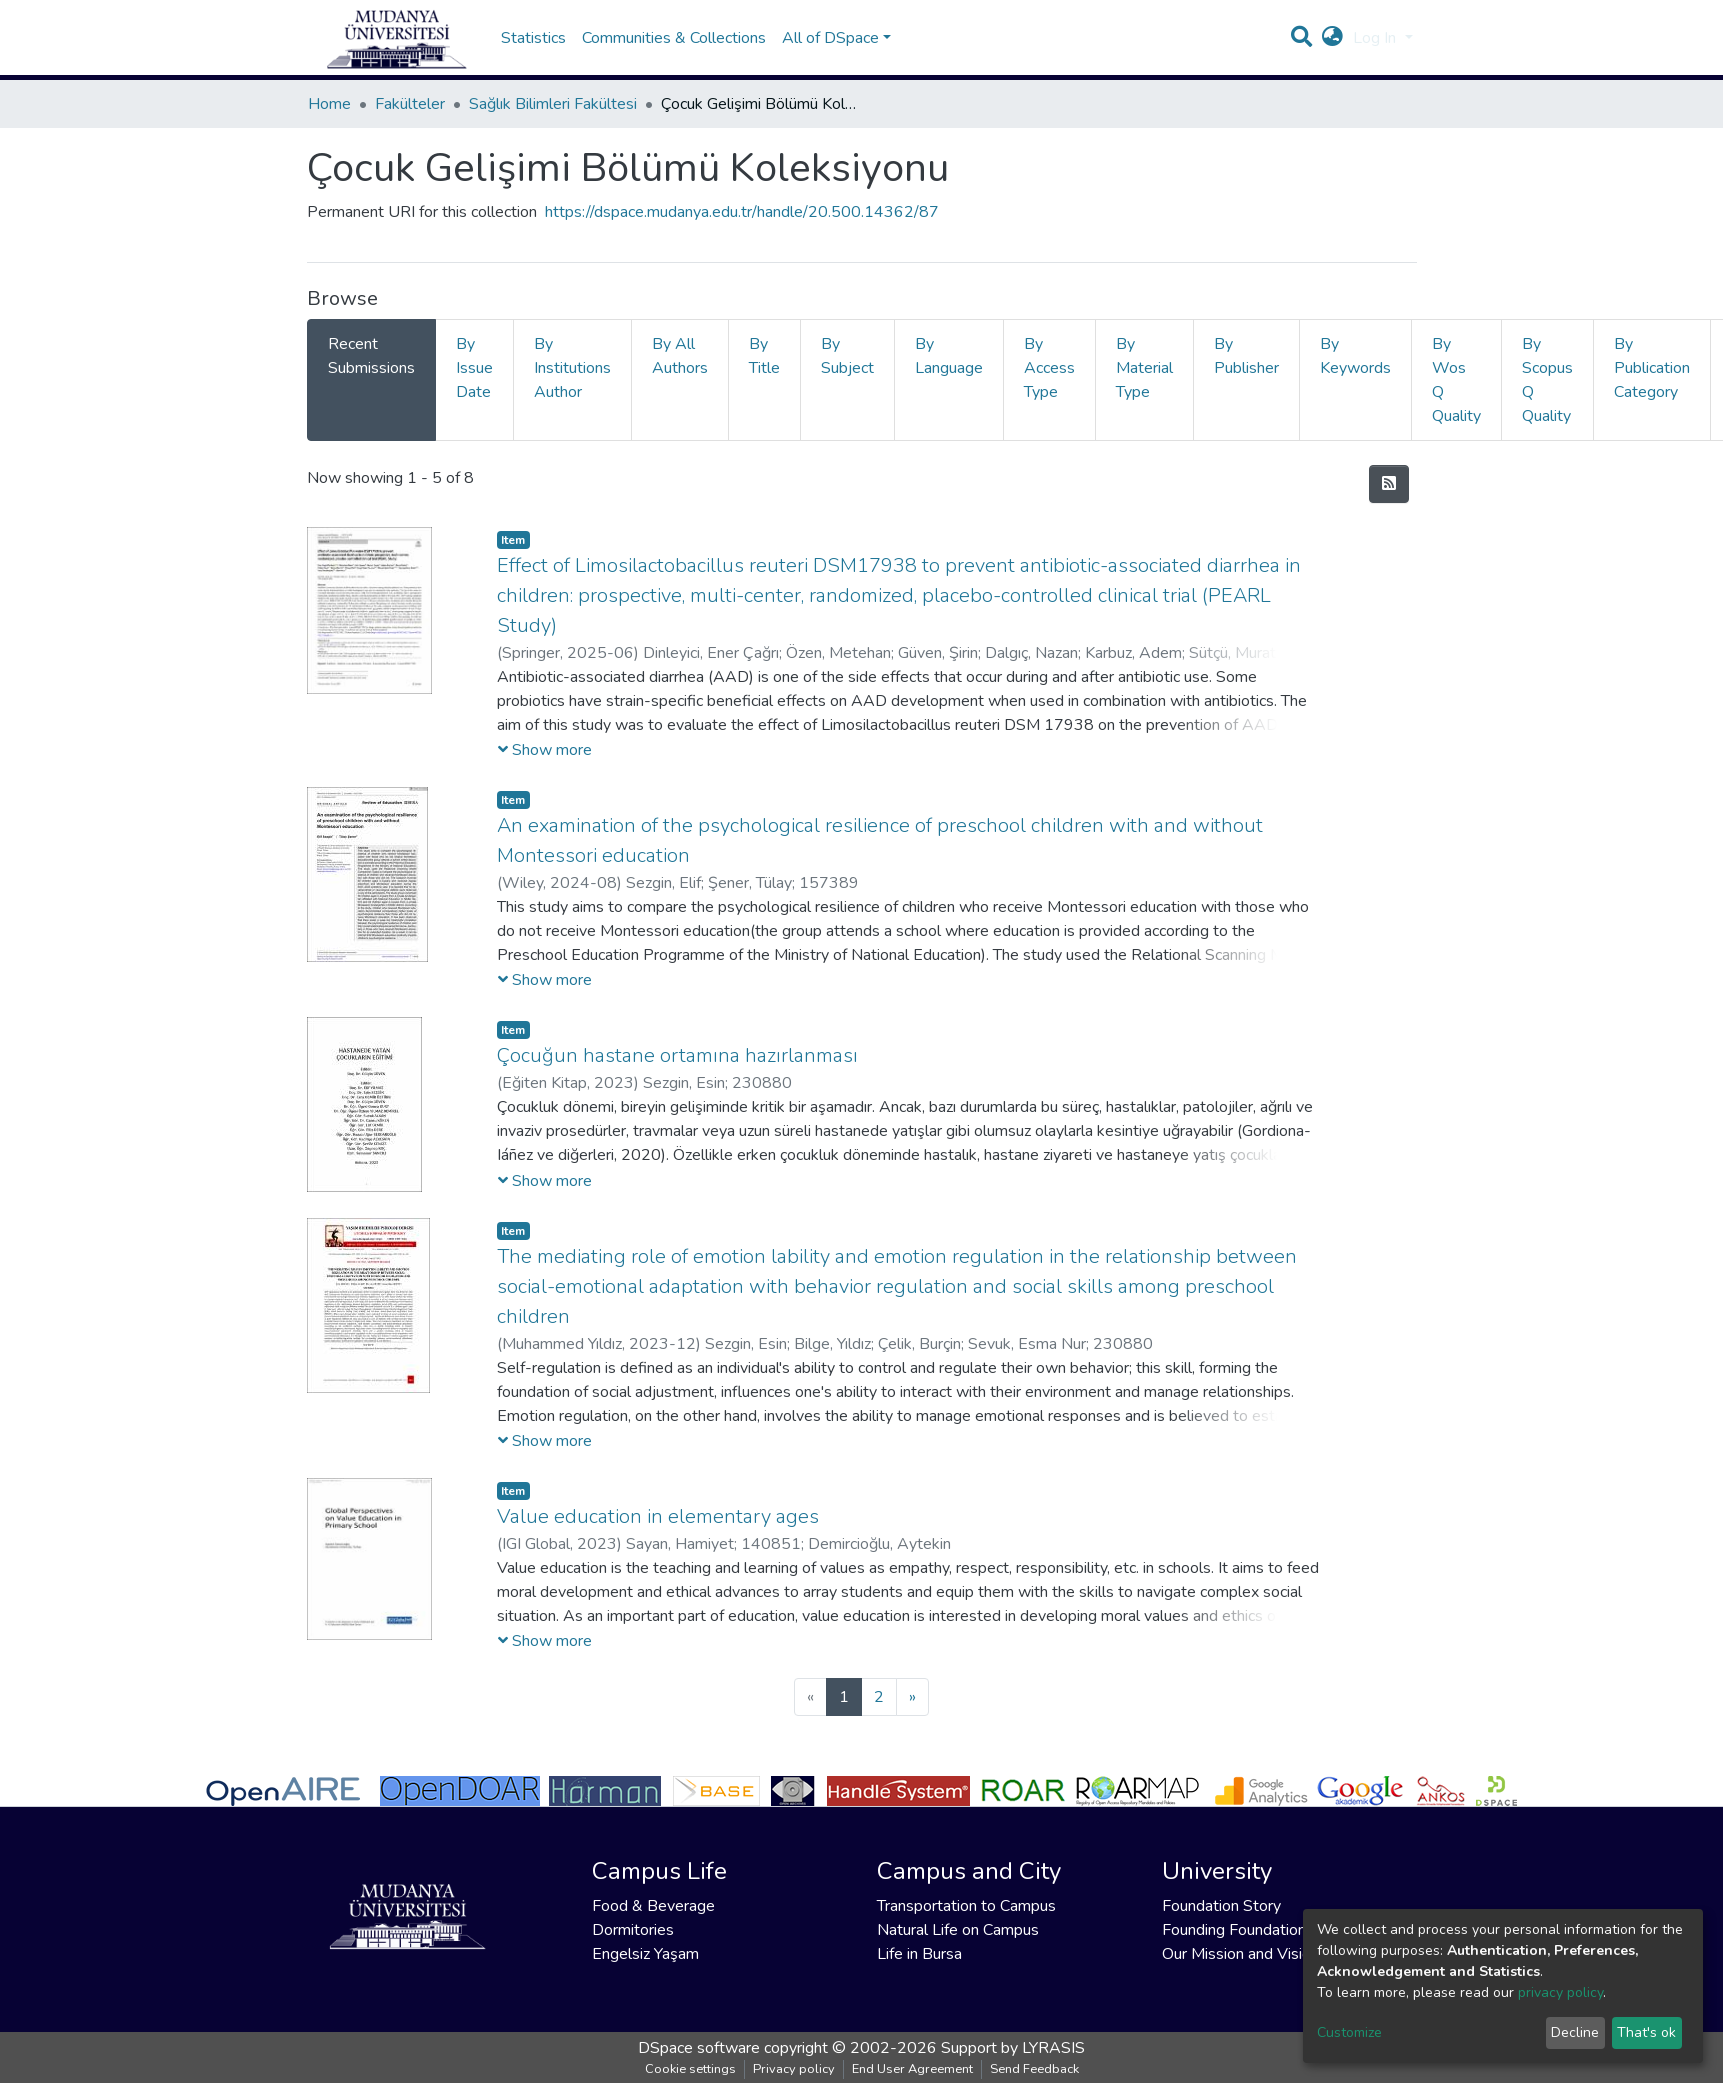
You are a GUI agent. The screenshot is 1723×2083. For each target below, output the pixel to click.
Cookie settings (690, 2069)
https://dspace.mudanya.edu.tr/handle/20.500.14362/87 (742, 232)
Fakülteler (410, 124)
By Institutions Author (572, 388)
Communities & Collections (674, 48)
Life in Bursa (919, 1954)
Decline (1575, 2032)
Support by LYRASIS (1013, 2048)
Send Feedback (1034, 2069)
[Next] (912, 1717)
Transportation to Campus (966, 1906)
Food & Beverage (653, 1906)
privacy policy (1560, 1992)
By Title (764, 376)
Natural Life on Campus (958, 1930)
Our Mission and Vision (1240, 1954)
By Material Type (1144, 388)
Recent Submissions (371, 376)
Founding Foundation (1234, 1930)
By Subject (847, 376)
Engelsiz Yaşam (645, 1954)
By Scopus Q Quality (1547, 400)
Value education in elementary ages (658, 1536)
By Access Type (1049, 388)
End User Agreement (912, 2069)
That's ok (1646, 2032)
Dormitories (633, 1930)
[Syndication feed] (1389, 504)
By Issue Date (474, 388)
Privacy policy (794, 2069)
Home (329, 124)
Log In (1376, 48)
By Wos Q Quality (1456, 400)
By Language (949, 376)
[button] (1332, 48)
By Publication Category (1652, 388)
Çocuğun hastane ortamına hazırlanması (677, 1075)
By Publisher (1246, 376)
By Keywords (1355, 376)
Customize (1349, 2032)
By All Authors (680, 376)
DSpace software (699, 2048)
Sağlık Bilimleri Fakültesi (553, 124)
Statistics (533, 48)
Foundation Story (1221, 1906)
